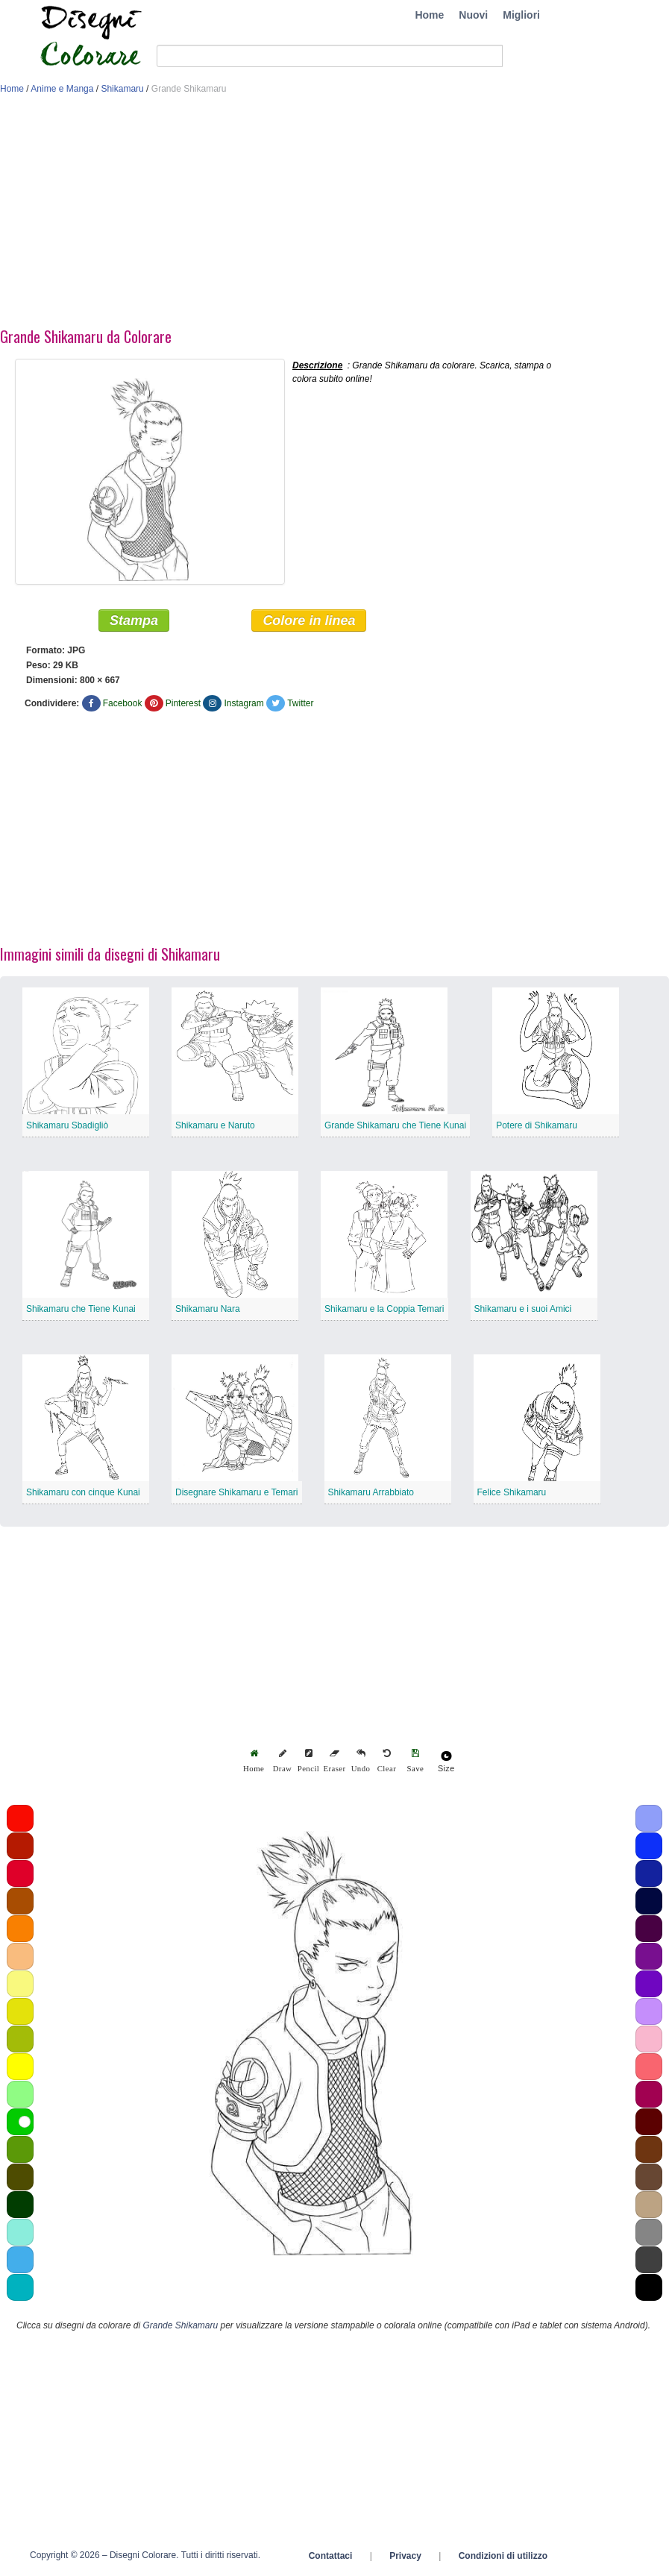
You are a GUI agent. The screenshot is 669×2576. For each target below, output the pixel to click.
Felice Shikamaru (512, 1492)
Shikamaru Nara (207, 1309)
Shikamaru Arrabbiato (371, 1492)
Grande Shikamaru (180, 2325)
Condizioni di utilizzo (503, 2556)
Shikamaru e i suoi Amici (523, 1309)
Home (429, 15)
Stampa (134, 620)
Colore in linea (309, 620)
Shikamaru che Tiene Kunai (81, 1309)
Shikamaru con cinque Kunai (83, 1492)
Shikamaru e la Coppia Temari (384, 1309)
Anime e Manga (62, 89)
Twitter (300, 703)
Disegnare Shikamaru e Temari (236, 1492)
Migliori (521, 15)
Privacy (405, 2556)
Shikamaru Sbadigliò (67, 1125)
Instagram (243, 703)
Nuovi (473, 15)
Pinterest (183, 703)
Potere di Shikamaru (536, 1125)
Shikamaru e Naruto (215, 1125)
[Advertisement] (334, 214)
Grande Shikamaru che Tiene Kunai (395, 1125)
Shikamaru (122, 89)
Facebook (122, 703)
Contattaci (331, 2556)
